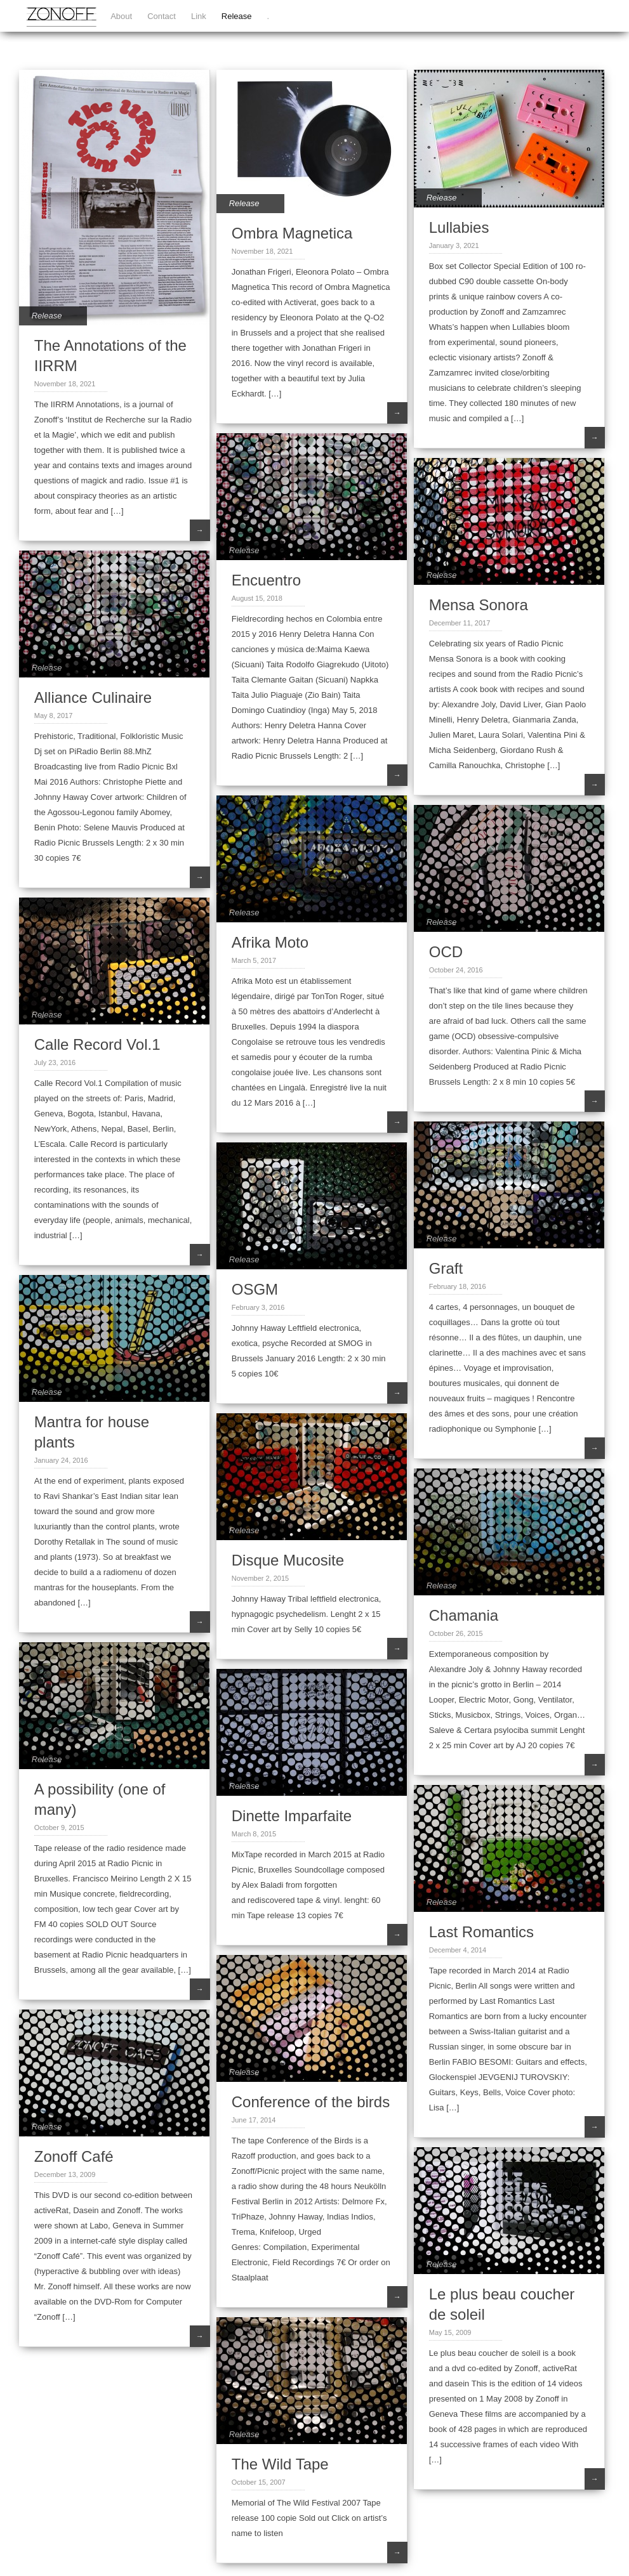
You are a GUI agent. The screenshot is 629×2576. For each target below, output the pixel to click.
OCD (446, 951)
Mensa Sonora (478, 604)
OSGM (255, 1289)
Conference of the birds (311, 2101)
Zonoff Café (74, 2156)
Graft (446, 1268)
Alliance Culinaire (93, 697)
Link (198, 16)
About (121, 16)
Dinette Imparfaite (292, 1815)
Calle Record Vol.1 (97, 1044)
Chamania (463, 1615)
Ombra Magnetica (292, 233)
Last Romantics (481, 1931)
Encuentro (266, 580)
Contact (161, 16)
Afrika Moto (270, 942)
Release (237, 16)
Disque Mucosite (288, 1560)
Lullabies (459, 227)
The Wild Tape (280, 2464)
